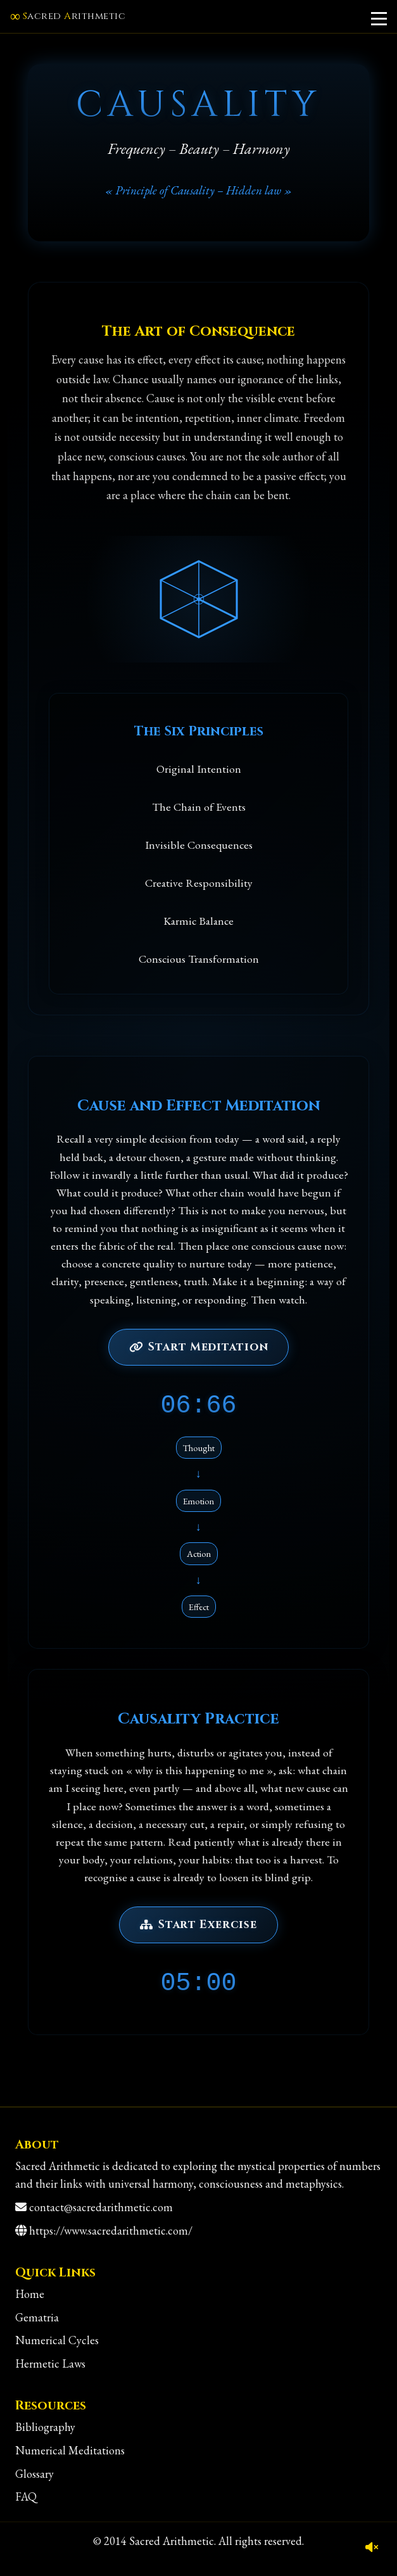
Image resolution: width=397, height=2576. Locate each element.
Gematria (37, 2317)
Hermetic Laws (50, 2363)
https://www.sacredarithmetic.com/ (110, 2230)
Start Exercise (198, 1924)
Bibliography (45, 2427)
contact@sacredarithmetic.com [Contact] (101, 2207)
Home (29, 2294)
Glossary (34, 2473)
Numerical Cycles (57, 2340)
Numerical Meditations (70, 2450)
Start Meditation (198, 1347)
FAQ (26, 2496)
